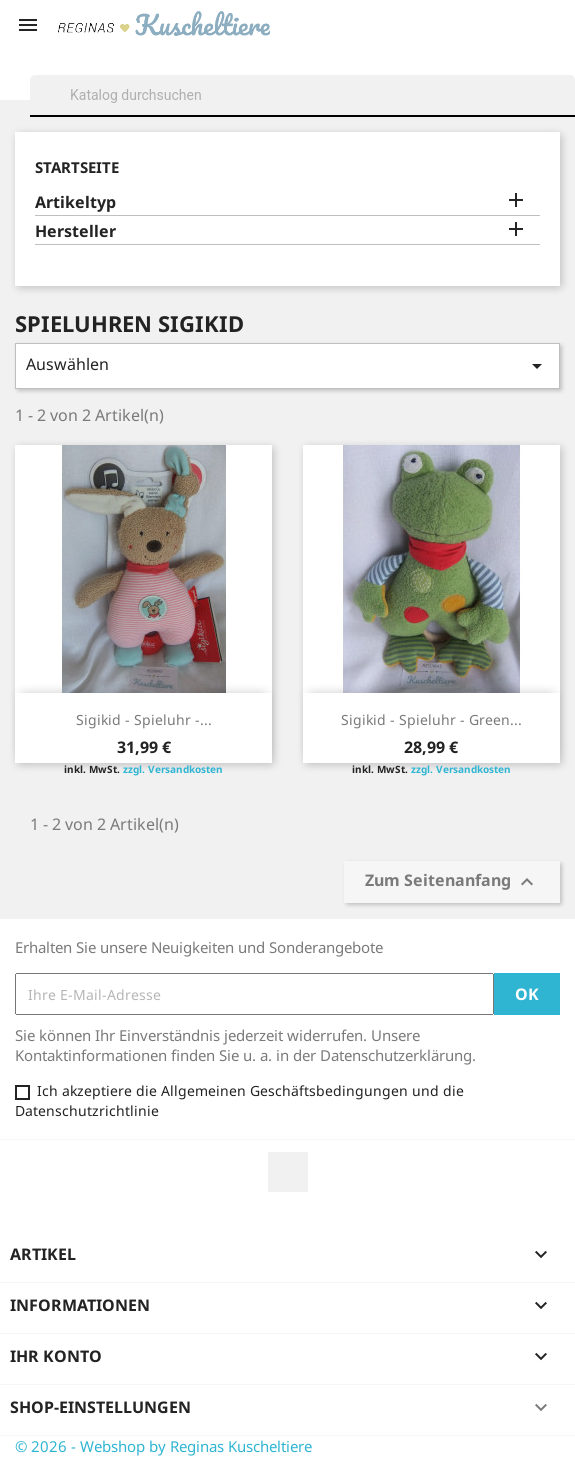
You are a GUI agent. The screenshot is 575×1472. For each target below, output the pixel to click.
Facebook (288, 1172)
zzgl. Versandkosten (173, 769)
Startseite (77, 167)
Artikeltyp (75, 202)
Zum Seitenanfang (452, 882)
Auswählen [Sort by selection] (287, 365)
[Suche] (302, 95)
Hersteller (75, 231)
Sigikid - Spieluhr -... (144, 719)
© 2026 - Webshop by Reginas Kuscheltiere (163, 1446)
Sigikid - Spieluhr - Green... (431, 719)
